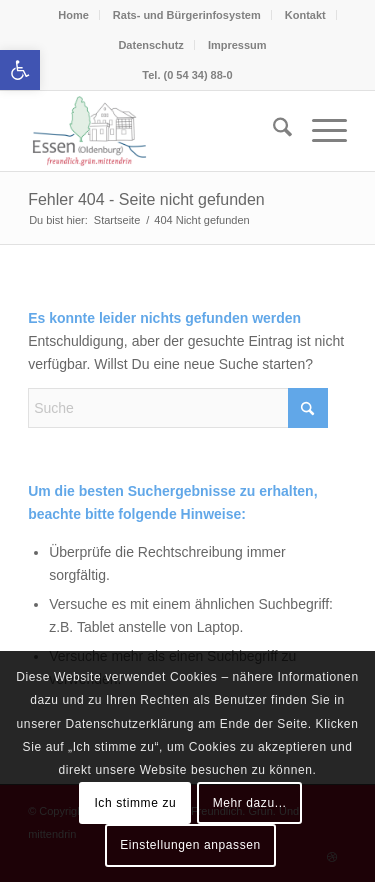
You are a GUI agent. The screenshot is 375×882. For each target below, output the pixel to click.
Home (73, 15)
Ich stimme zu (135, 803)
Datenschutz (150, 45)
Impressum (237, 45)
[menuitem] (272, 131)
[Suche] (272, 131)
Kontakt (305, 15)
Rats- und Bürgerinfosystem (187, 15)
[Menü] (319, 131)
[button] (20, 70)
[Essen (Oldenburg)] (155, 131)
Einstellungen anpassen (190, 845)
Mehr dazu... (250, 803)
